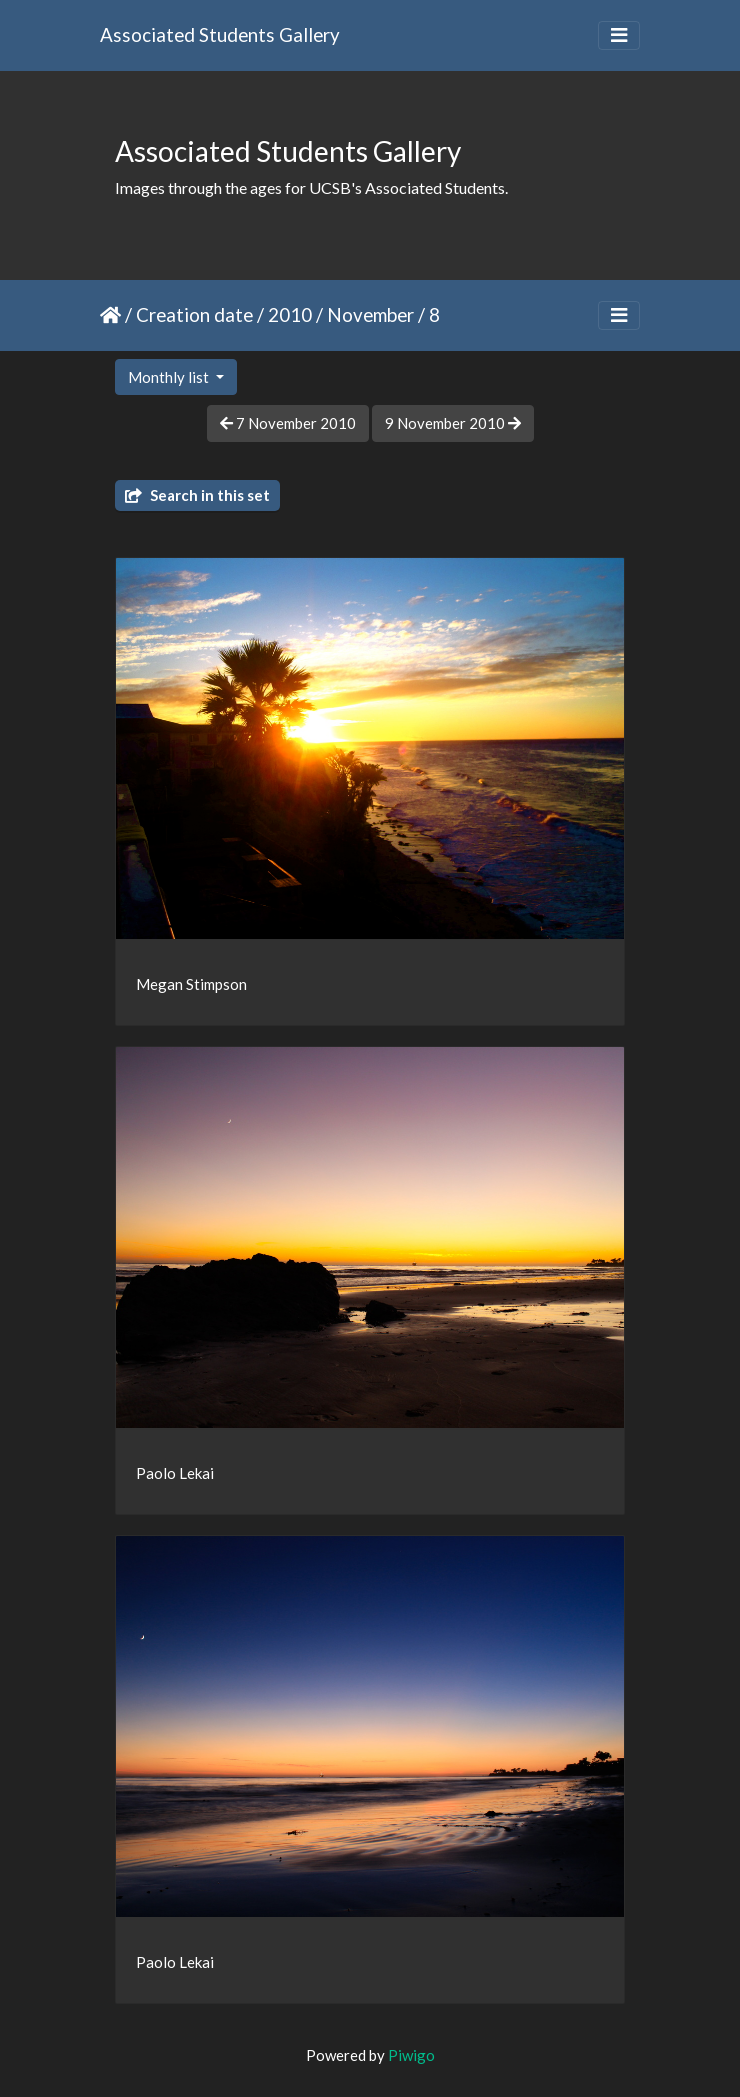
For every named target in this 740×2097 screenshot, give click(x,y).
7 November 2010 (288, 423)
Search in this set (197, 495)
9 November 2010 (453, 423)
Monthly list (170, 377)
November (370, 314)
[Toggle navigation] (619, 35)
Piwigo (411, 2055)
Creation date (194, 314)
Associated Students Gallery (220, 34)
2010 (290, 314)
